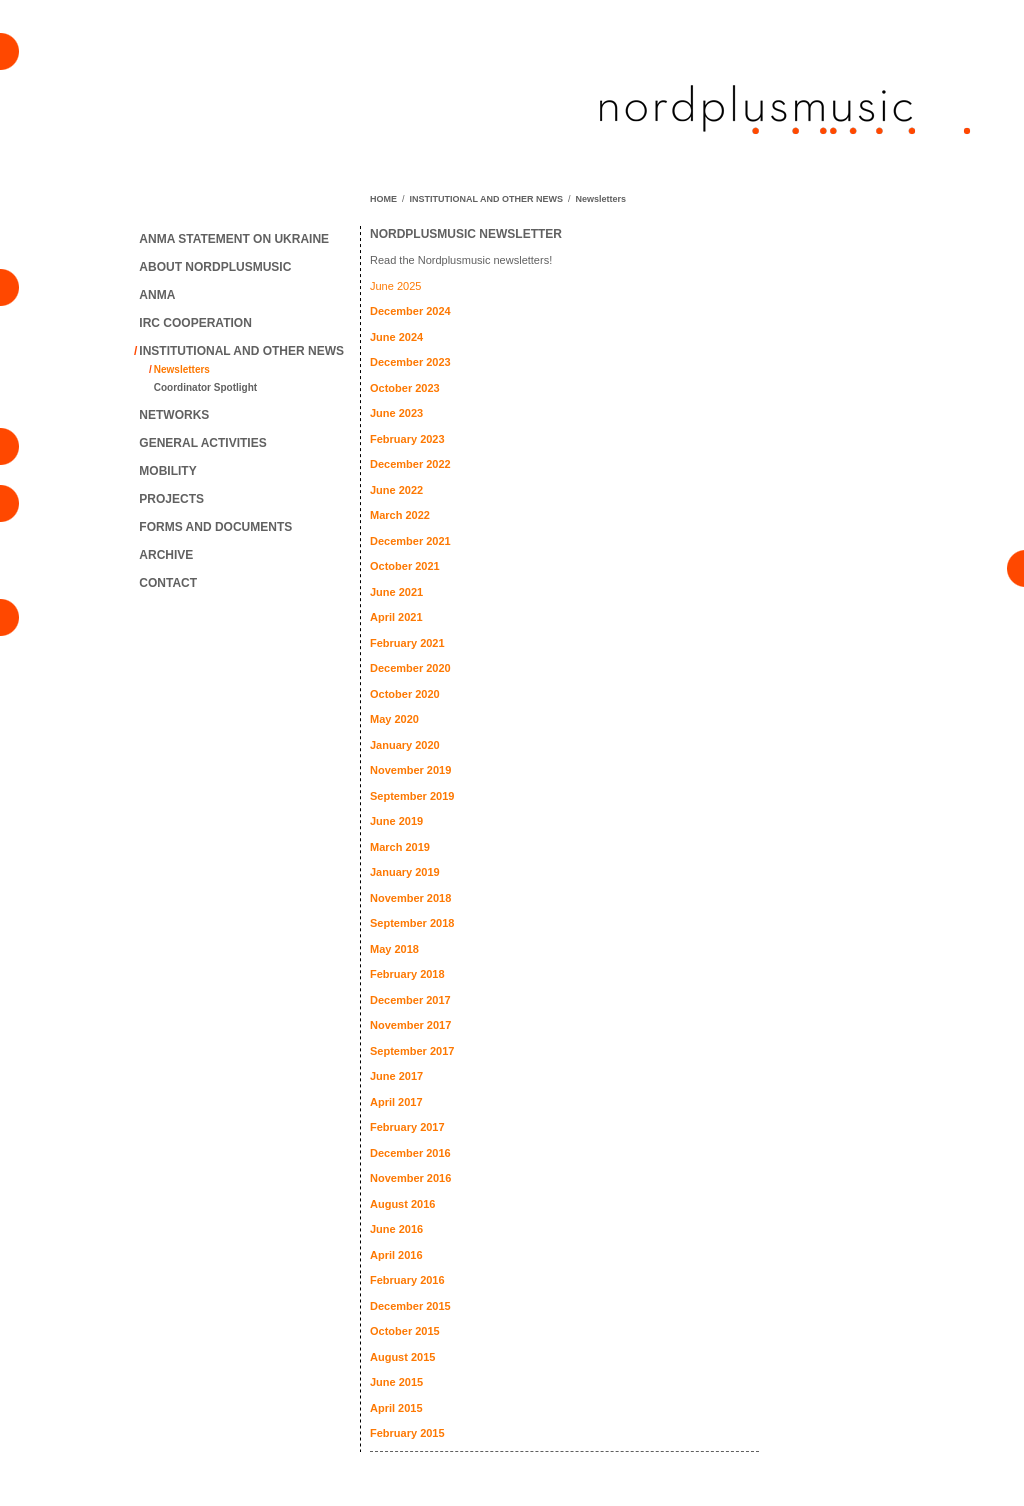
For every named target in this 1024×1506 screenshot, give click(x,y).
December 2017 (410, 1000)
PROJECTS (171, 499)
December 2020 (410, 668)
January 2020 (405, 745)
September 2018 (412, 923)
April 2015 (396, 1408)
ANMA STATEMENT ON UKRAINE (234, 239)
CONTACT (168, 583)
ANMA (157, 295)
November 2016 (410, 1178)
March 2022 (400, 515)
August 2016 (402, 1204)
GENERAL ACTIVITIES (202, 443)
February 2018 (407, 974)
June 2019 (396, 821)
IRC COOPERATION (195, 323)
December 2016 (410, 1153)
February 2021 (407, 643)
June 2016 (396, 1229)
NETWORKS (174, 415)
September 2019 (412, 796)
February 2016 (407, 1280)
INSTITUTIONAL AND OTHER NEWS (241, 351)
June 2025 (395, 286)
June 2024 (396, 337)
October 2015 (405, 1331)
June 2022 (396, 490)
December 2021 (410, 541)
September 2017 (412, 1051)
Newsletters (182, 369)
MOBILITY (167, 471)
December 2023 (410, 362)
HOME (383, 199)
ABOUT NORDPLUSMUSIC (215, 267)
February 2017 (407, 1127)
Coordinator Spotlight (205, 387)
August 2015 (402, 1357)
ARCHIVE (166, 555)
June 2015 (396, 1382)
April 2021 (396, 617)
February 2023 (407, 439)
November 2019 (410, 770)
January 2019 (405, 872)
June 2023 (396, 413)
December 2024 (410, 311)
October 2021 (405, 566)
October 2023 (405, 388)
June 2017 (396, 1076)
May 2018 (394, 949)
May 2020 (394, 719)
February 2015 (407, 1433)
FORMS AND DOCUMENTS (215, 527)
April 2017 (396, 1102)
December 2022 (410, 464)
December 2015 (410, 1306)
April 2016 (396, 1255)
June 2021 (396, 592)
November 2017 (410, 1025)
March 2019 (400, 847)
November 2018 (410, 898)
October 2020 (405, 694)
